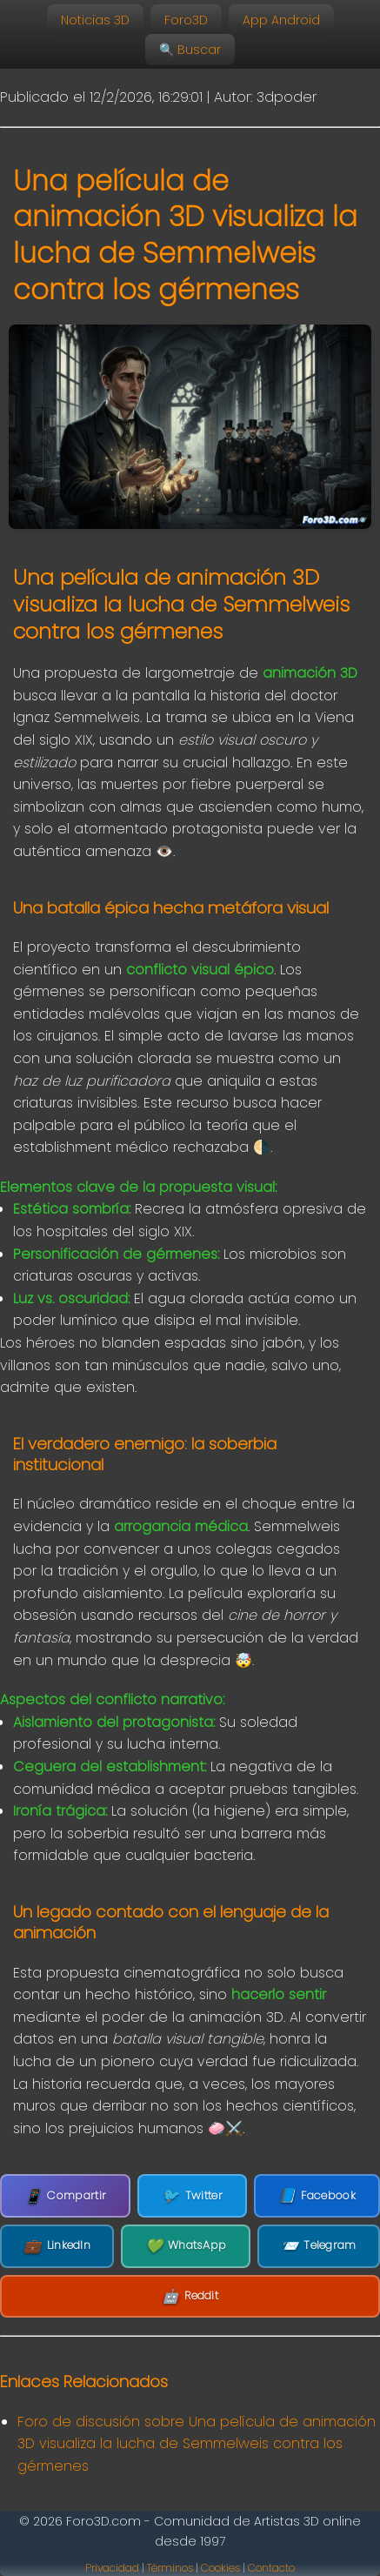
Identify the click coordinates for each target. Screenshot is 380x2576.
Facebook (317, 2196)
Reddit (190, 2296)
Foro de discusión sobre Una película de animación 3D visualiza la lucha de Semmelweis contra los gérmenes (196, 2444)
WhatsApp (186, 2246)
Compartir (65, 2196)
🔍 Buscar (190, 49)
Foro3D (186, 20)
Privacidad (112, 2567)
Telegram (319, 2246)
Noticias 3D (95, 20)
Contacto (271, 2567)
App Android (281, 20)
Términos (170, 2567)
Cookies (220, 2567)
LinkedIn (56, 2246)
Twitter (192, 2196)
